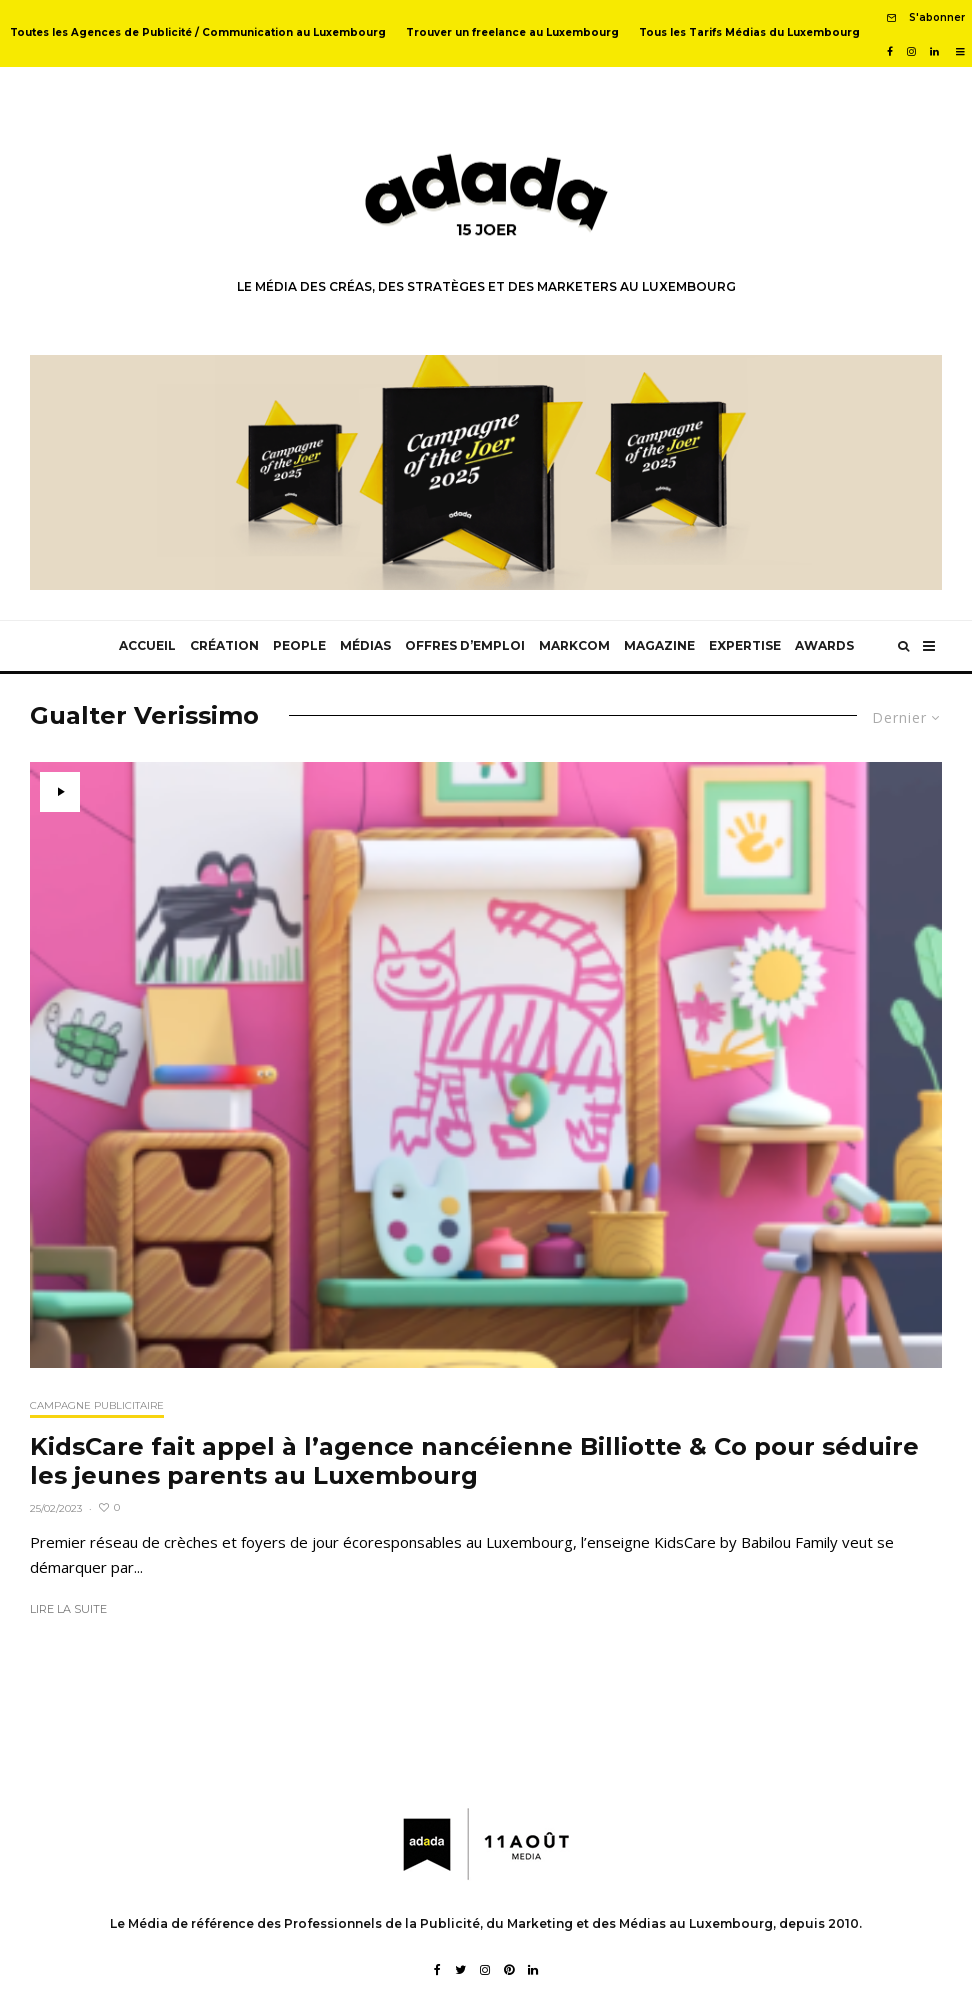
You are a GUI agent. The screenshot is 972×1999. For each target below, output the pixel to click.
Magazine (659, 645)
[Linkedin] (934, 52)
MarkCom (574, 645)
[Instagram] (911, 52)
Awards (824, 645)
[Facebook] (890, 52)
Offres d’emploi (465, 645)
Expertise (745, 645)
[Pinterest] (509, 1970)
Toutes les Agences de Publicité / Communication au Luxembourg (198, 32)
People (299, 645)
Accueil (147, 645)
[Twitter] (460, 1970)
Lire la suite (68, 1609)
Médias (365, 645)
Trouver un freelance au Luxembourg (512, 32)
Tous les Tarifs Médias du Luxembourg (749, 32)
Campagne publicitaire (97, 1405)
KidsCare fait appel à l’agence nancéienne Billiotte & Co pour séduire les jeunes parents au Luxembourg (474, 1461)
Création (224, 645)
